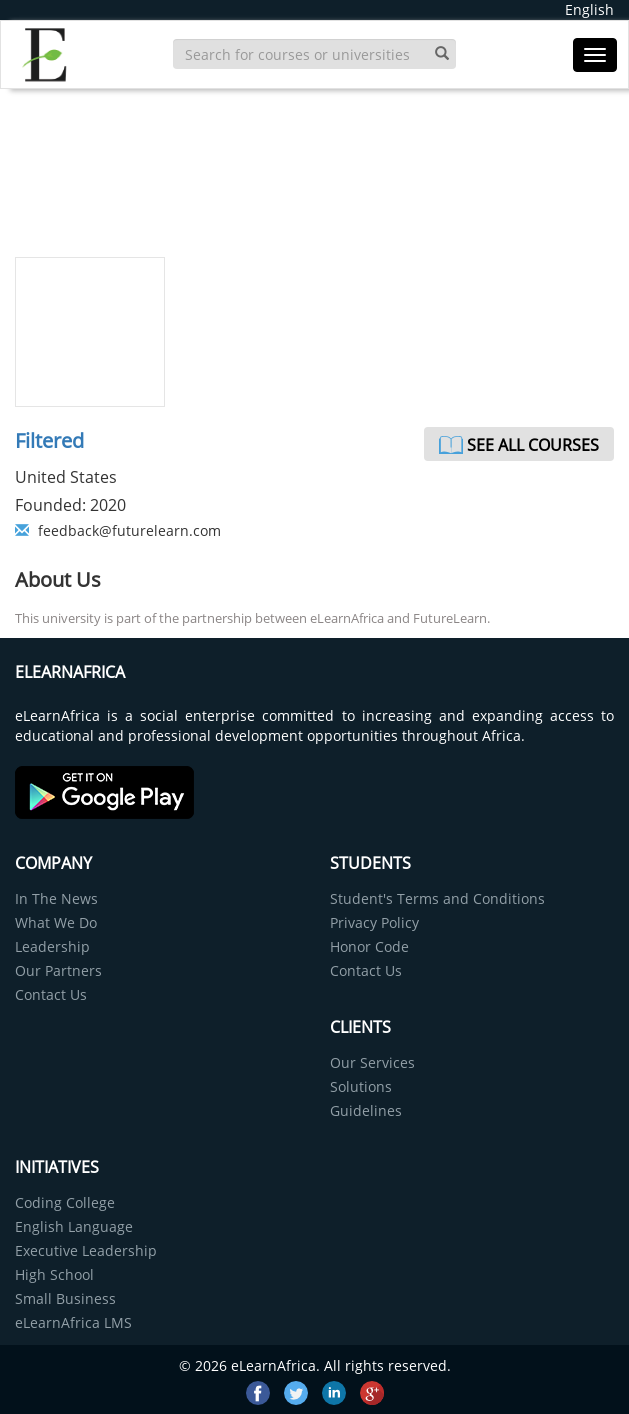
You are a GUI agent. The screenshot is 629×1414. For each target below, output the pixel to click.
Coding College (65, 1202)
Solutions (361, 1086)
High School (54, 1274)
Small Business (65, 1298)
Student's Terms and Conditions (437, 898)
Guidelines (366, 1110)
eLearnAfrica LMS (73, 1322)
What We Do (56, 922)
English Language (74, 1226)
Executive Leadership (86, 1250)
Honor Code (369, 946)
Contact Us (51, 994)
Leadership (52, 946)
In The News (56, 898)
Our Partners (58, 970)
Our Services (372, 1062)
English (589, 9)
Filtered (49, 440)
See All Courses (533, 445)
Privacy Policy (374, 922)
